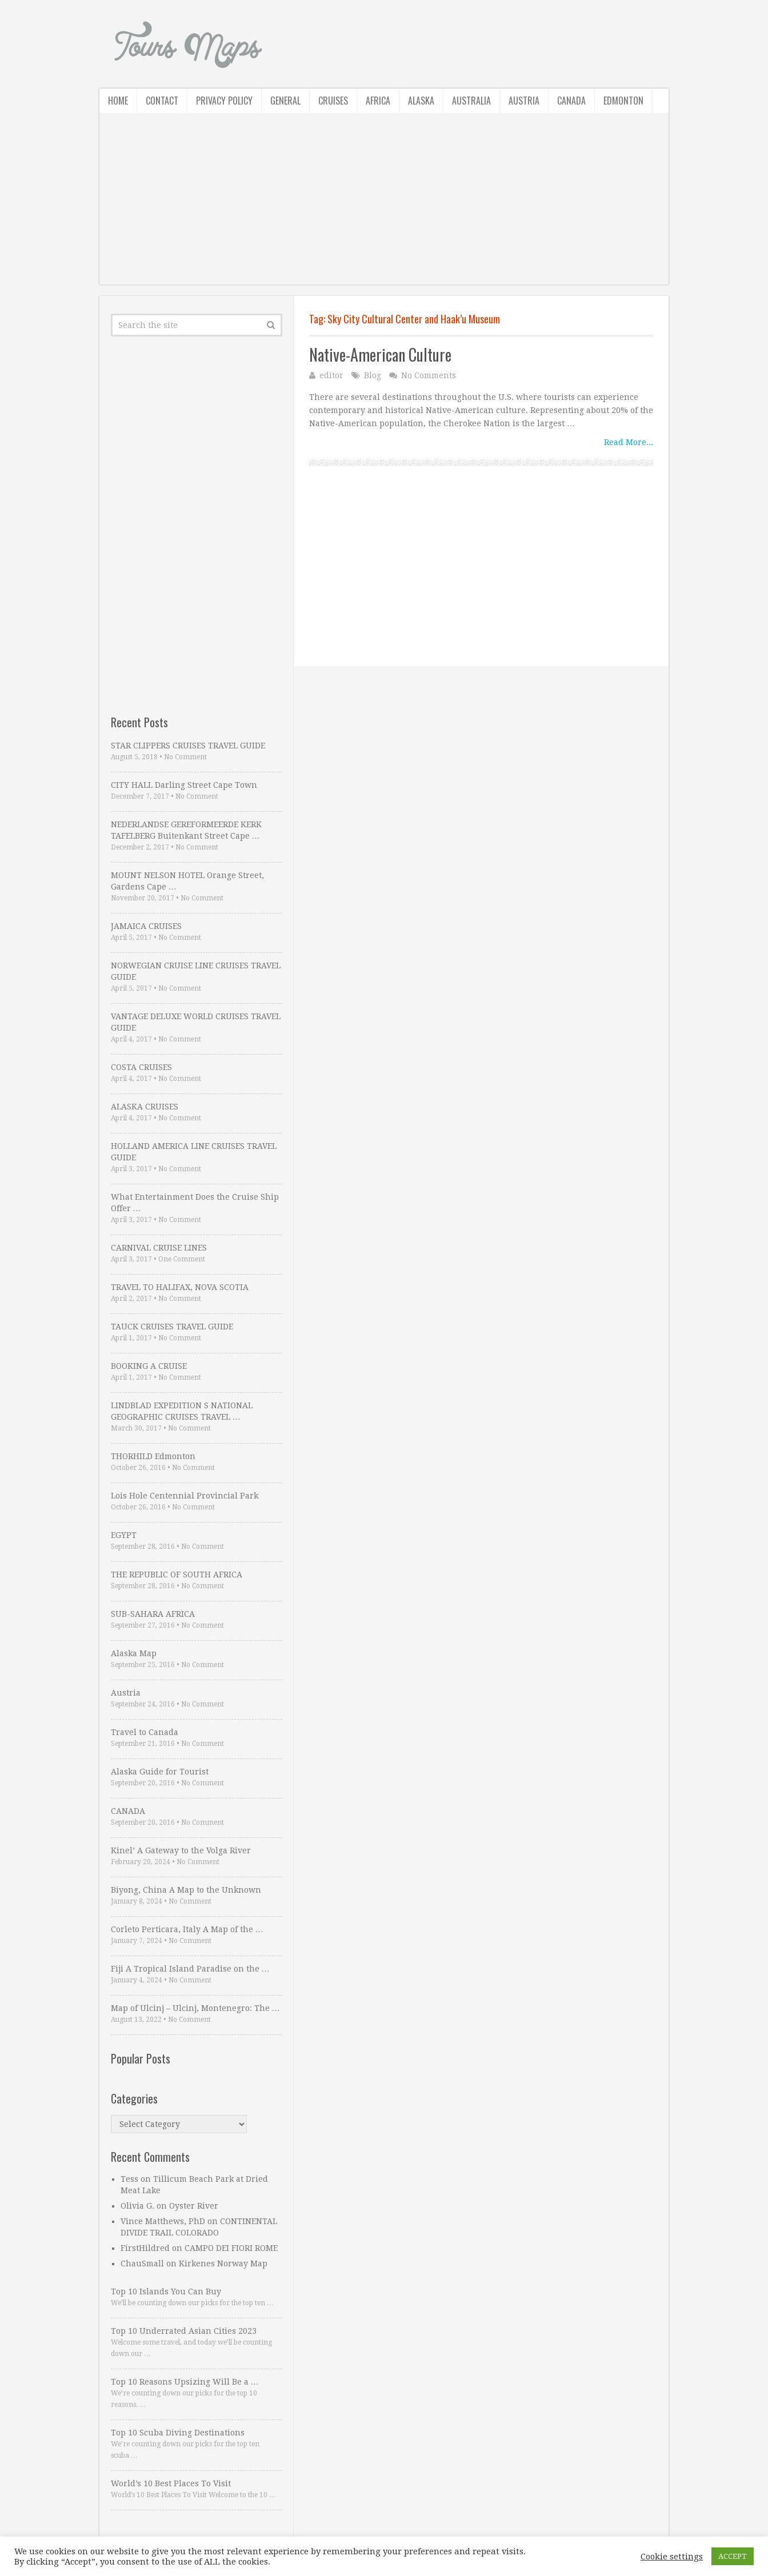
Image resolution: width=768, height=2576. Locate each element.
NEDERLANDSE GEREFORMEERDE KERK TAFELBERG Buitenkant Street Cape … (186, 830)
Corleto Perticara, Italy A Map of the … (187, 1929)
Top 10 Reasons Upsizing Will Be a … (185, 2381)
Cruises (333, 100)
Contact (162, 100)
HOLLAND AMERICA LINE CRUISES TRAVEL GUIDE (194, 1151)
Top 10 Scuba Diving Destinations (178, 2432)
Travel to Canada (144, 1732)
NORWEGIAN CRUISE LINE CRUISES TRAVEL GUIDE (196, 971)
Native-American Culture (380, 354)
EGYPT (124, 1535)
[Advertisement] (384, 205)
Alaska (421, 100)
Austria (524, 100)
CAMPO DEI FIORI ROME (231, 2248)
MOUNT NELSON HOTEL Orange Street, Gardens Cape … (187, 881)
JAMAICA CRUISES (146, 926)
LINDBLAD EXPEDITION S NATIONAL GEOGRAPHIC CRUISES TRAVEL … (182, 1411)
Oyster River (193, 2205)
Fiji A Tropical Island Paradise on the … (190, 1968)
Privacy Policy (224, 100)
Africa (378, 100)
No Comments (428, 375)
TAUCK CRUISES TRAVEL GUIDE (172, 1326)
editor (331, 375)
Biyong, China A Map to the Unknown (186, 1889)
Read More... (628, 442)
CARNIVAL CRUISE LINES (159, 1247)
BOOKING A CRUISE (149, 1366)
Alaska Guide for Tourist (160, 1771)
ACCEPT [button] (732, 2556)
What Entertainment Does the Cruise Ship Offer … (195, 1202)
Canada (571, 100)
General (285, 100)
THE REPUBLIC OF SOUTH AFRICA (176, 1574)
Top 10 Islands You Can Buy (166, 2291)
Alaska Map (134, 1653)
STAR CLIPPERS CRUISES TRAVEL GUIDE (188, 745)
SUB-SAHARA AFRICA (153, 1613)
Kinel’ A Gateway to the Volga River (181, 1850)
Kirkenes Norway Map (223, 2263)
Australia (471, 100)
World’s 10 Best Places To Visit (171, 2483)
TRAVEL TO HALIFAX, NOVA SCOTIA (180, 1287)
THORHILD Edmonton (153, 1456)
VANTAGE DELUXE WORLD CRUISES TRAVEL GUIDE (196, 1022)
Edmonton (623, 100)
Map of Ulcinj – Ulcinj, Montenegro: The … (195, 2008)
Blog (372, 375)
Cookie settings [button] (672, 2556)
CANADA (128, 1811)
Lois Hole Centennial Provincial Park (184, 1495)
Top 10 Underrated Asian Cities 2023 (184, 2330)
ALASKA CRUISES (144, 1106)
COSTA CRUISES (141, 1067)
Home (118, 100)
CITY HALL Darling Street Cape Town (184, 785)
